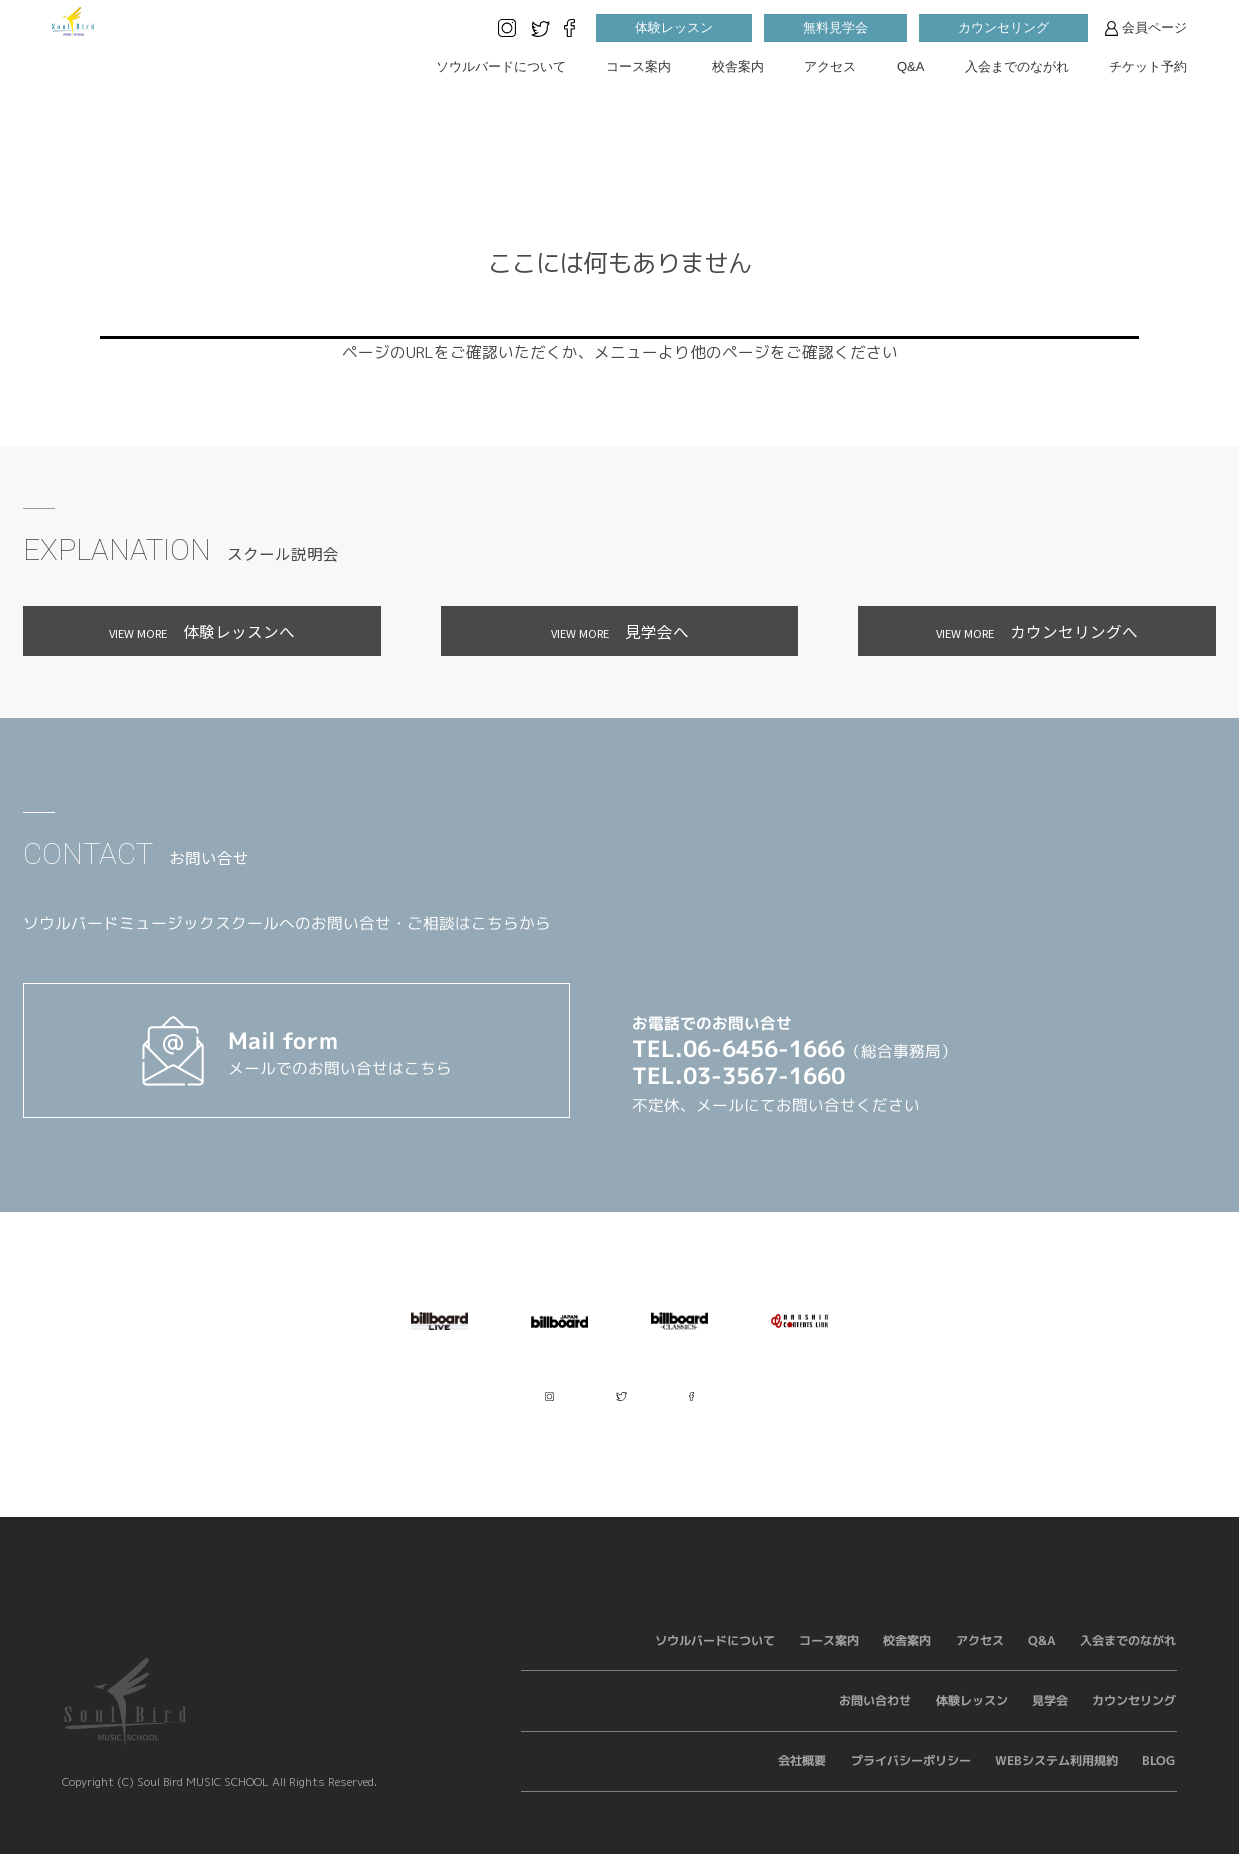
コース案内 (638, 66)
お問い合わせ (876, 1717)
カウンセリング (1003, 27)
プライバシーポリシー (911, 1777)
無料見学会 (835, 27)
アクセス (830, 66)
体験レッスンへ (202, 631)
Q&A (910, 66)
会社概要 (803, 1777)
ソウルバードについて (501, 66)
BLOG (1160, 1777)
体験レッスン (674, 27)
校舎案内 (738, 66)
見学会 (1050, 1717)
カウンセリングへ (1037, 631)
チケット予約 (1148, 66)
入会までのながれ (1017, 66)
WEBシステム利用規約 (1056, 1777)
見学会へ (620, 631)
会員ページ (1146, 28)
